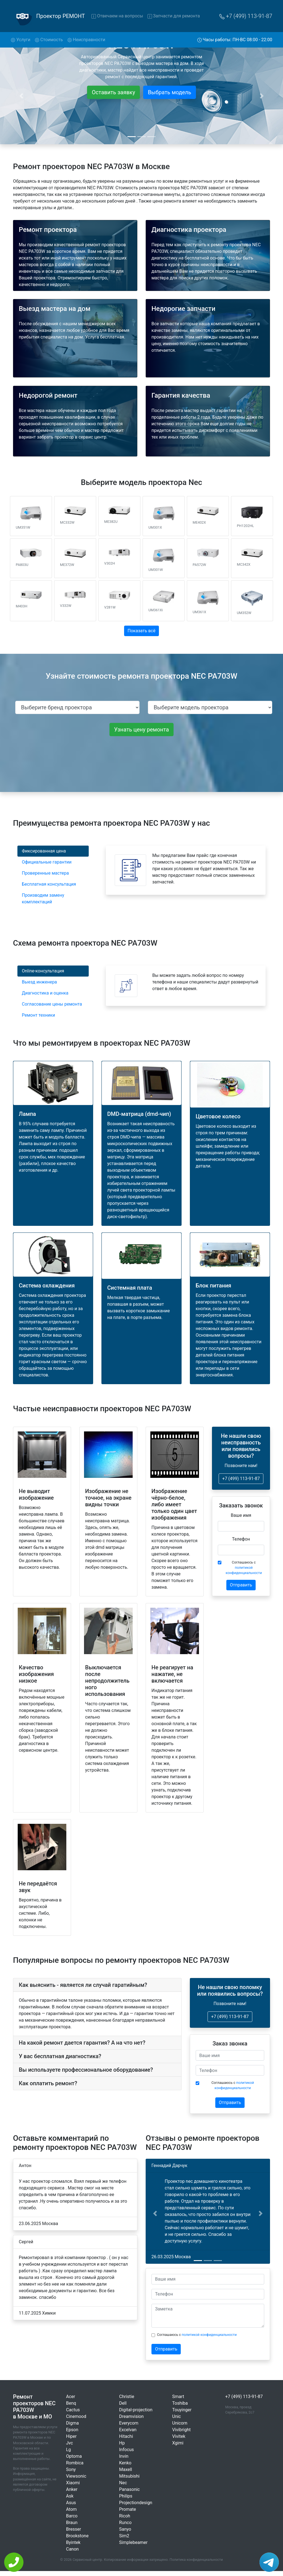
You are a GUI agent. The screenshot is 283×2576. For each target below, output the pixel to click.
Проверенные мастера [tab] (45, 873)
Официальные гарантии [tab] (47, 862)
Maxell (125, 2469)
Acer (70, 2396)
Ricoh (124, 2516)
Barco (71, 2516)
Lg (68, 2449)
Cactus (73, 2409)
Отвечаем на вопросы (117, 16)
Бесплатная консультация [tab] (49, 884)
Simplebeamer (133, 2542)
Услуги (22, 39)
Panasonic (129, 2489)
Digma (72, 2423)
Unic (176, 2416)
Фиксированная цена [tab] (44, 851)
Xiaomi (73, 2482)
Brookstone (77, 2535)
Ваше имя (241, 1515)
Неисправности (86, 39)
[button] (155, 2213)
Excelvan (128, 2429)
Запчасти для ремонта (174, 16)
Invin (124, 2456)
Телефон (241, 1539)
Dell (123, 2403)
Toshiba (180, 2403)
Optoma (74, 2456)
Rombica (74, 2462)
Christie (126, 2396)
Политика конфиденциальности (196, 2559)
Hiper (71, 2436)
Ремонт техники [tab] (38, 1015)
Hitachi (126, 2436)
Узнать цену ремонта (141, 729)
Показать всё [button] (142, 630)
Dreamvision (131, 2416)
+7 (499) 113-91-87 (245, 16)
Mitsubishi (129, 2476)
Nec (123, 2482)
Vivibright (181, 2429)
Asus (71, 2502)
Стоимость (49, 39)
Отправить (241, 1585)
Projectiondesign (135, 2502)
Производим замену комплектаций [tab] (43, 898)
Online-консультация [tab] (43, 971)
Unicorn (179, 2423)
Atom (71, 2509)
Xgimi (178, 2443)
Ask (70, 2496)
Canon (72, 2549)
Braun (71, 2522)
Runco (125, 2522)
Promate (127, 2509)
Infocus (126, 2449)
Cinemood (76, 2416)
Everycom (128, 2423)
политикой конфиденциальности (209, 2335)
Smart (178, 2396)
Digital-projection (136, 2409)
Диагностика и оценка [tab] (45, 993)
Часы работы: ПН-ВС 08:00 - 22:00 (234, 39)
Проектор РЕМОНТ (60, 16)
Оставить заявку (113, 92)
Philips (125, 2496)
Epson (72, 2429)
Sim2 (124, 2535)
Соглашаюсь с (244, 1567)
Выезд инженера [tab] (39, 982)
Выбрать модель (169, 92)
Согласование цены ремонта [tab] (52, 1004)
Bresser (73, 2529)
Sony (71, 2469)
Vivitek (178, 2436)
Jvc (69, 2443)
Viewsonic (76, 2476)
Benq (71, 2403)
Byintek (73, 2542)
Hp (122, 2443)
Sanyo (125, 2529)
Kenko (125, 2462)
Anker (71, 2489)
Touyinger (182, 2409)
